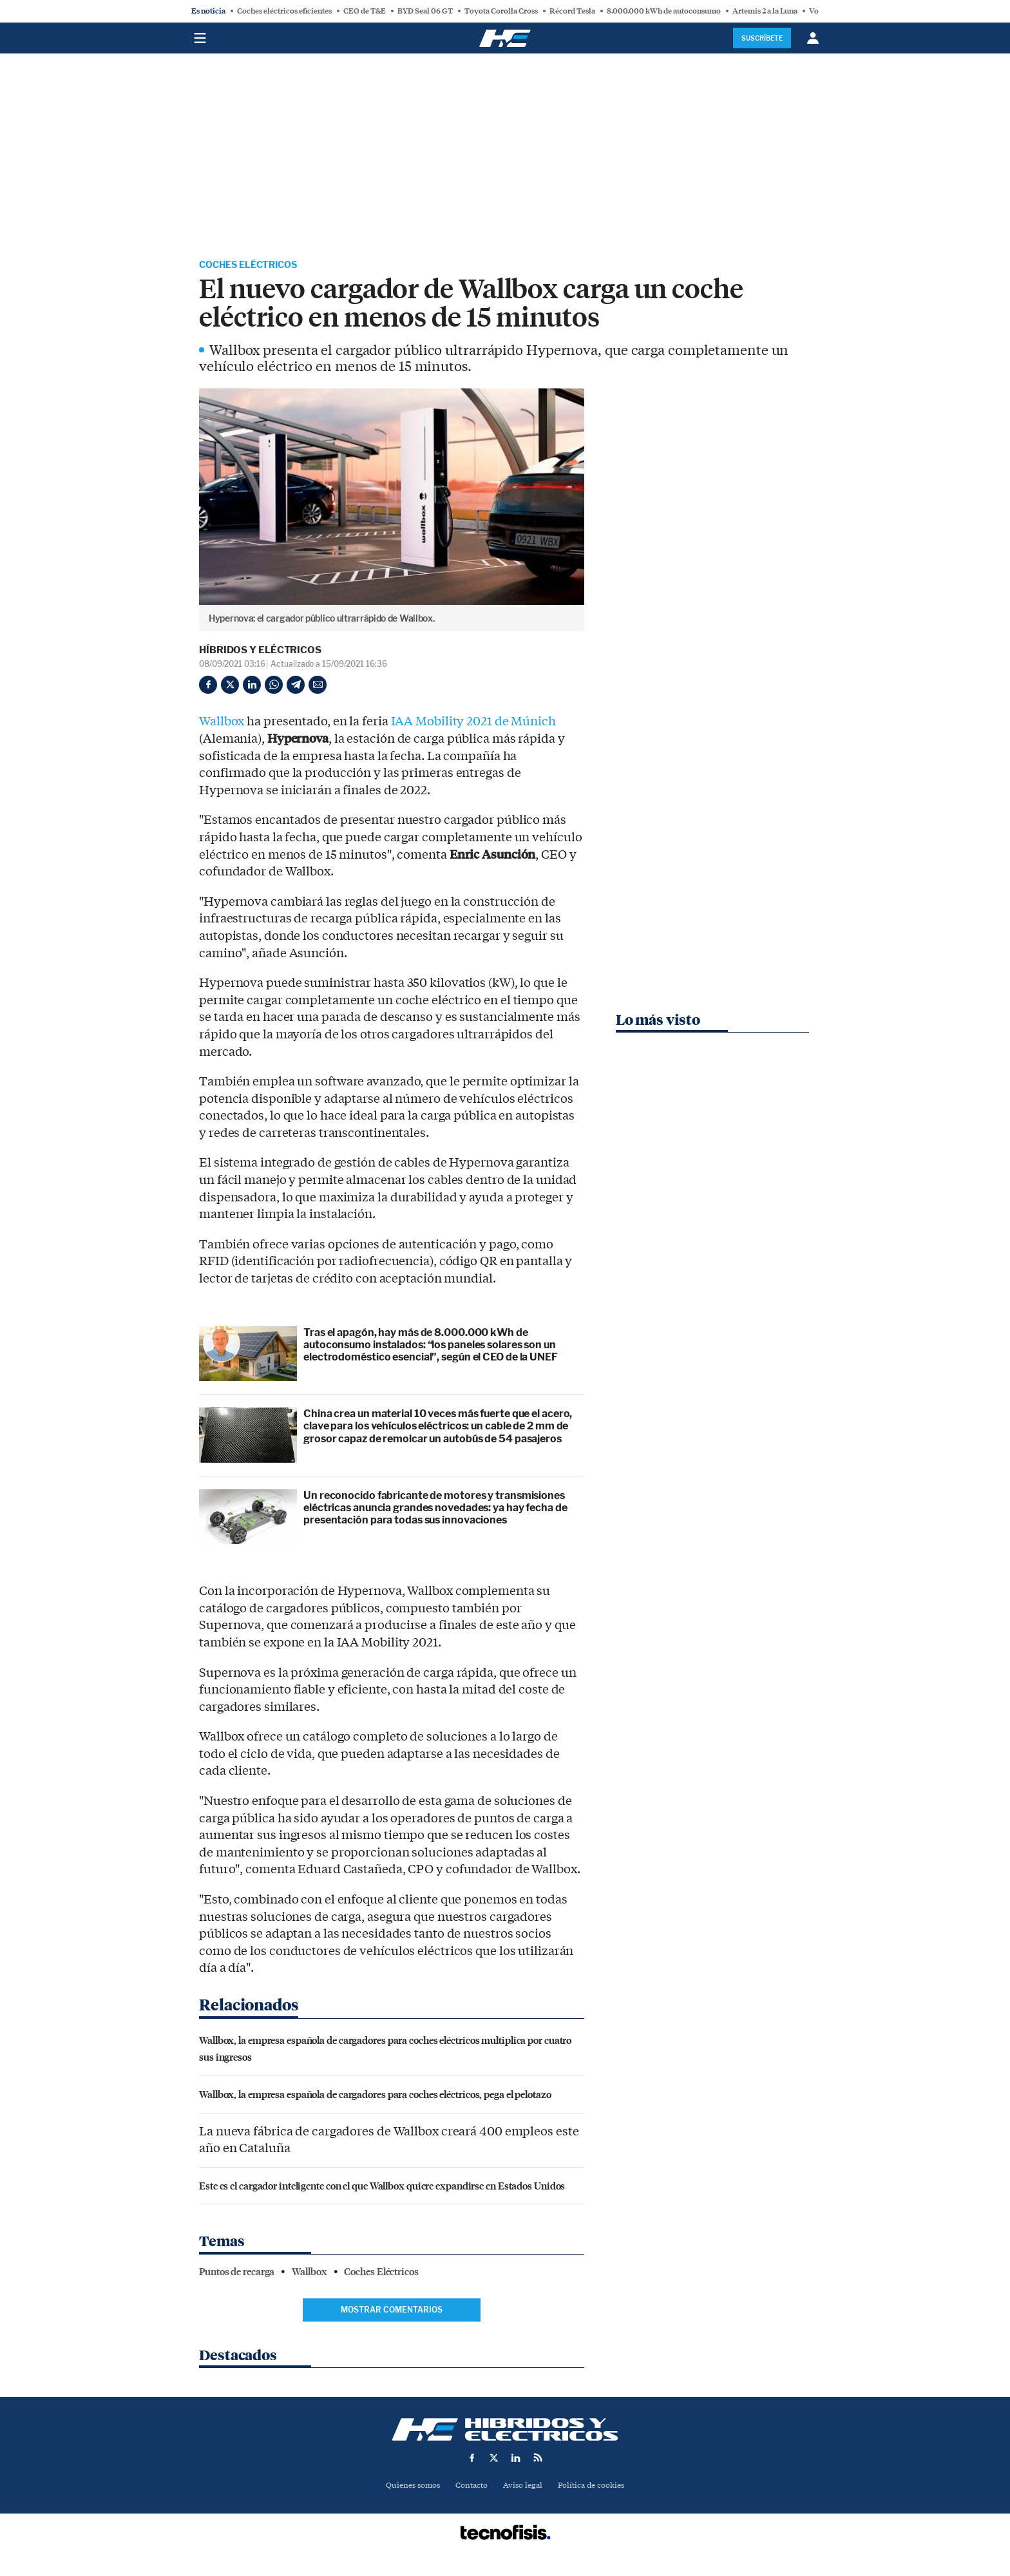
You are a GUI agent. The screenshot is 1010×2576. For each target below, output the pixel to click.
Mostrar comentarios (392, 2311)
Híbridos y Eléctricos (260, 652)
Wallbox (221, 723)
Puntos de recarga (236, 2274)
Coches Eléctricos (255, 266)
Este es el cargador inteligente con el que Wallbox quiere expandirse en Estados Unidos (382, 2187)
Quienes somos (407, 2487)
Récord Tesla (572, 10)
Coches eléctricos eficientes (284, 10)
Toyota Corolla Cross (501, 10)
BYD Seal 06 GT (425, 10)
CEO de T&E (364, 10)
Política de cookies (596, 2487)
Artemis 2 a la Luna (764, 10)
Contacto (470, 2487)
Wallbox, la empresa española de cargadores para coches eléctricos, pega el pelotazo (375, 2096)
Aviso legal (523, 2487)
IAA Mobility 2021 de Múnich (473, 723)
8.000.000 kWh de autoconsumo (664, 10)
